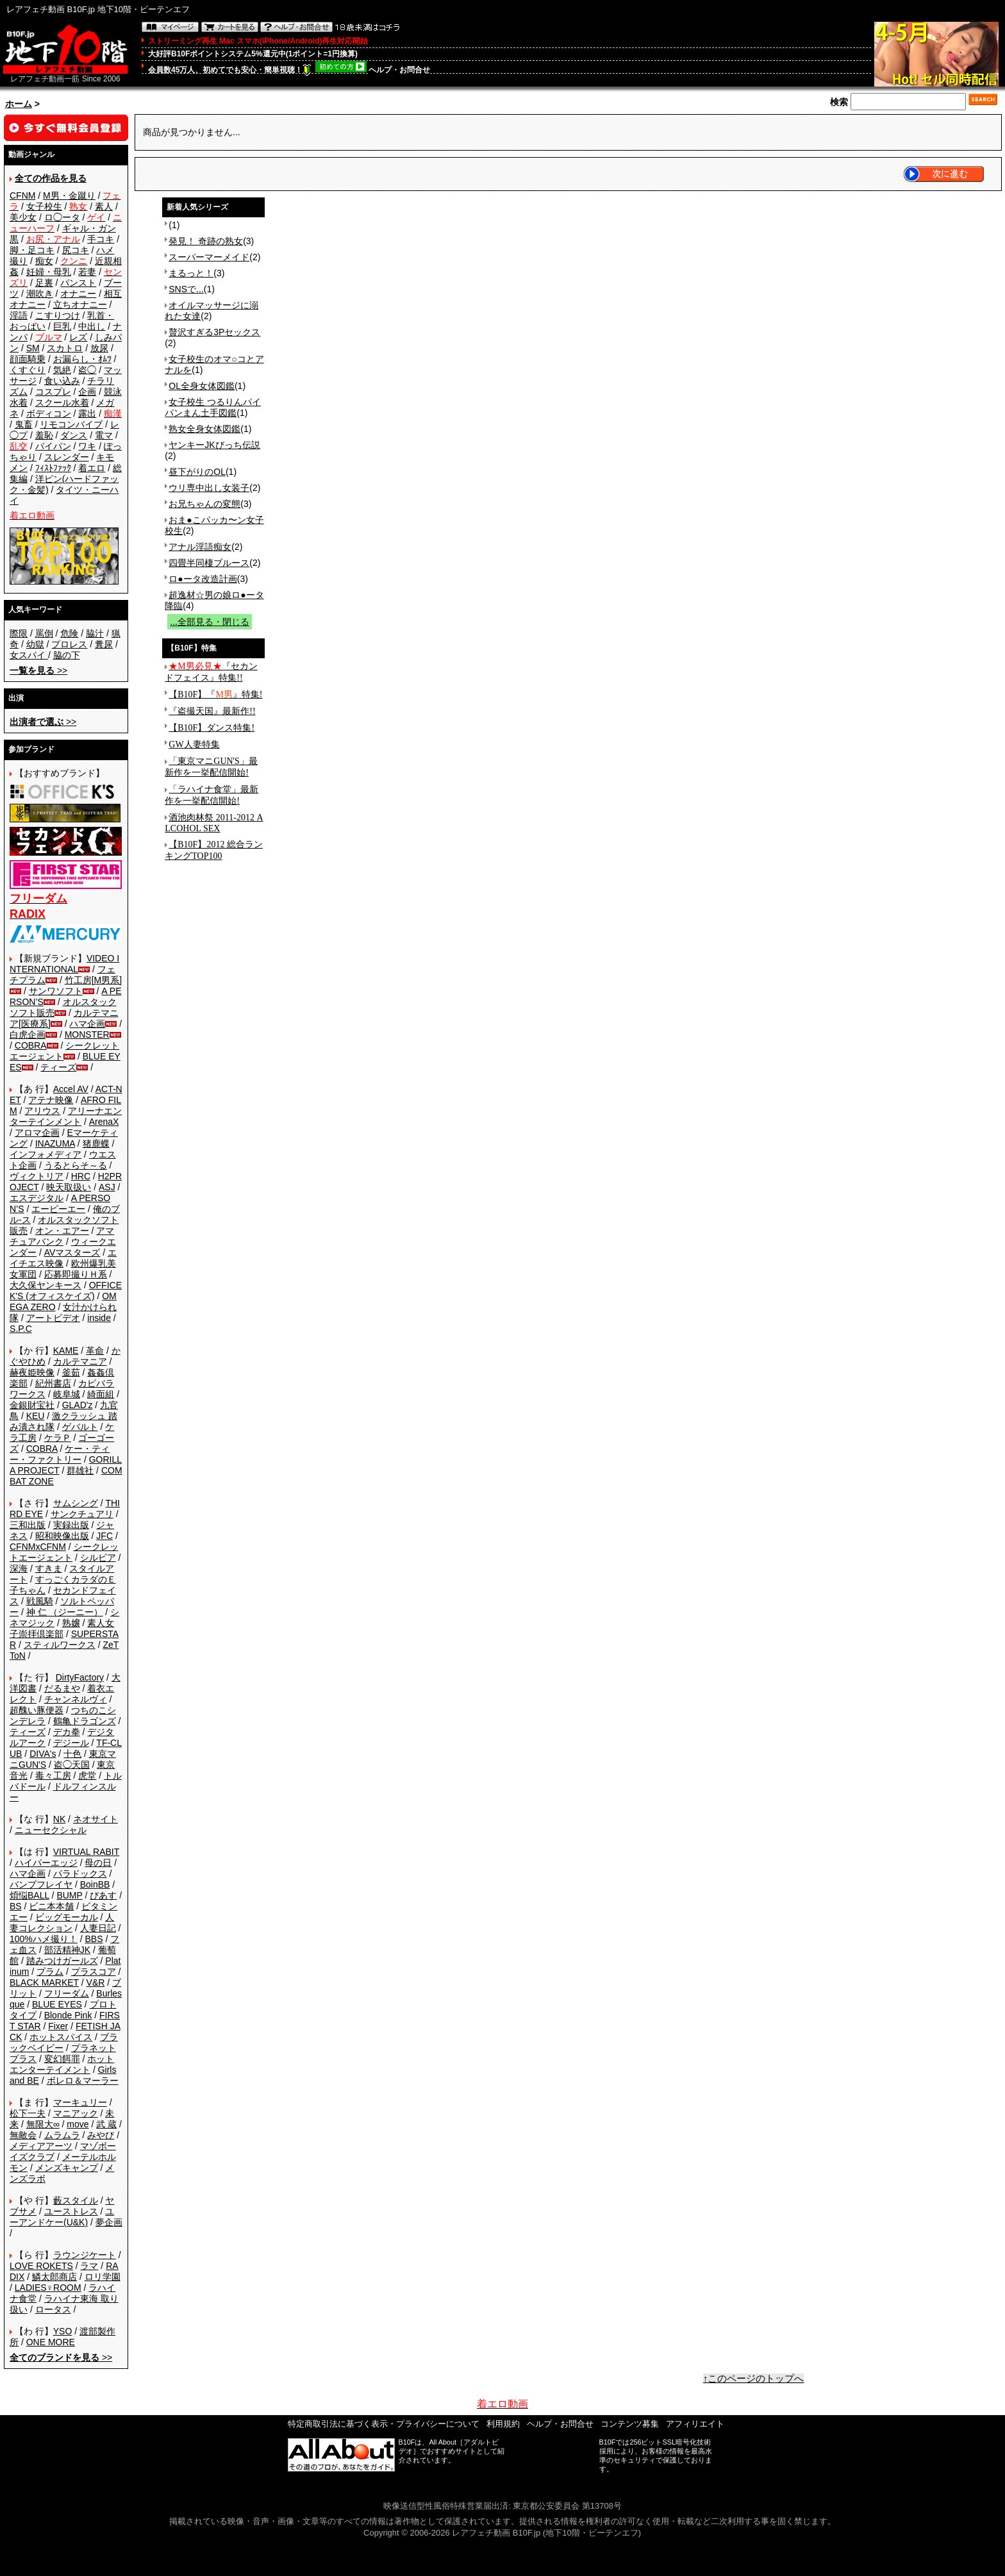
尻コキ (75, 250)
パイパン (53, 446)
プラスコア (93, 1971)
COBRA (31, 1045)
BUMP (69, 1895)
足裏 (44, 283)
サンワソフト (56, 991)
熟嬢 (71, 1623)
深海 (19, 1568)
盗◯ (87, 370)
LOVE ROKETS (41, 2266)
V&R (96, 1982)
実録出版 (71, 1525)
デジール (71, 1743)
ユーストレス (71, 2211)
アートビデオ (53, 1318)
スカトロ (65, 348)
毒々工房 (53, 1775)
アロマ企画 (37, 1132)
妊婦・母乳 (48, 272)
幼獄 (35, 644)
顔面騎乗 (28, 359)
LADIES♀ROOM (48, 2287)
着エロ (91, 468)
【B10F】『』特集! (215, 694)
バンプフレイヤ (41, 1884)
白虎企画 (28, 1034)
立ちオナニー (80, 304)
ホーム (18, 104)
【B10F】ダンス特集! (211, 728)
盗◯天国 (72, 1764)
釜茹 (71, 1372)
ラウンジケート (84, 2255)
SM (33, 348)
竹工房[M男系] (93, 980)
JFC (104, 1536)
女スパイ (29, 655)
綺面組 (100, 1394)
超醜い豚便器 (36, 1710)
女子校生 (44, 206)
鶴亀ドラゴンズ (84, 1721)
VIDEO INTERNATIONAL (64, 963)
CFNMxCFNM (38, 1546)
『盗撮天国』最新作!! (212, 711)
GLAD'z (77, 1405)
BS (16, 1906)
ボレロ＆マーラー (83, 2080)
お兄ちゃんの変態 (204, 504)
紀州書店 (53, 1383)
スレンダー (66, 457)
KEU (35, 1416)
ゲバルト (80, 1427)
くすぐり (28, 370)
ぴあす (103, 1895)
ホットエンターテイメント (62, 2064)
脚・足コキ (32, 250)
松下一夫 (28, 2113)
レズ (78, 337)
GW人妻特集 (194, 744)
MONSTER (87, 1034)
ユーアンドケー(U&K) (62, 2216)
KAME (66, 1350)
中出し (91, 326)
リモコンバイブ (71, 424)
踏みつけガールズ (62, 1961)
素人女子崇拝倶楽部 (62, 1628)
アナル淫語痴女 (200, 547)
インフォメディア (45, 1154)
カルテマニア (80, 1361)
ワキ (87, 446)
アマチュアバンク (62, 1236)
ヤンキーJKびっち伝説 (214, 445)
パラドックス (80, 1873)
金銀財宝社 (32, 1405)
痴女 (44, 261)
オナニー (78, 293)
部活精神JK (67, 1950)
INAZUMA (55, 1143)
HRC (80, 1176)
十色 (72, 1754)
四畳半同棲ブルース (209, 563)
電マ (104, 435)
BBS (94, 1939)
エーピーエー (58, 1209)
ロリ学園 (102, 2277)
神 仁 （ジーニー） (64, 1612)
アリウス (42, 1111)
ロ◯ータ (62, 217)
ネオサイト (95, 1819)
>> (38, 670)
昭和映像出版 (62, 1536)
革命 (95, 1350)
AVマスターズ (72, 1252)
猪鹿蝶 (96, 1143)
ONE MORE (50, 2342)
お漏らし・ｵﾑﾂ (82, 359)
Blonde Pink (68, 2015)
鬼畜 (24, 424)
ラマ (89, 2266)
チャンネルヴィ (75, 1699)
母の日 (98, 1862)
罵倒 (44, 633)
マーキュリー (80, 2102)
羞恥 (44, 435)
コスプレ (53, 391)
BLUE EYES (57, 2004)
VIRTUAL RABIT (86, 1852)
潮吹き (39, 293)
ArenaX (104, 1122)
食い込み (62, 381)
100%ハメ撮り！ (44, 1939)
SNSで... (186, 289)
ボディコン (48, 413)
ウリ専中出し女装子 (209, 488)
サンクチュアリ (82, 1514)
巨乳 (62, 326)
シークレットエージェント (64, 1552)
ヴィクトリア (36, 1176)
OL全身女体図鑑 (202, 386)
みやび (100, 2135)
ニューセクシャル (51, 1830)
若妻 (87, 272)
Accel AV (70, 1089)
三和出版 (28, 1525)
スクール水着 (62, 402)
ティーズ (58, 1067)
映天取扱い (68, 1187)
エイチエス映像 (63, 1257)
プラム (50, 1971)
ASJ (107, 1187)
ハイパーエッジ (46, 1862)
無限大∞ (43, 2124)
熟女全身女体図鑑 (204, 429)
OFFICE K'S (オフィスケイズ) (66, 1290)
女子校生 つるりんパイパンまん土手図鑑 (213, 407)
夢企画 (109, 2222)
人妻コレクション (62, 1922)
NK (59, 1819)
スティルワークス (60, 1645)
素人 (104, 206)
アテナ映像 (50, 1100)
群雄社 (80, 1470)
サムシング (75, 1503)
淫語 (19, 315)
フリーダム (66, 1993)
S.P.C (21, 1329)
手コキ (100, 239)
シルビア (98, 1557)
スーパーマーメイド (209, 257)
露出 (87, 413)
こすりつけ (57, 315)
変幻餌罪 (62, 2059)
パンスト (78, 283)
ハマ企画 (87, 1023)
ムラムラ (62, 2135)
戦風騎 (39, 1601)
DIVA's (42, 1754)
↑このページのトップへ (753, 2378)
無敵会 (23, 2135)
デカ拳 (66, 1732)
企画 (87, 391)
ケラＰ (57, 1438)
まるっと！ (191, 273)
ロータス (53, 2309)
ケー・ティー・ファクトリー (60, 1454)
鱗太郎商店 (54, 2277)
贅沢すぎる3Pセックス (214, 332)
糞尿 (104, 644)
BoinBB (95, 1884)
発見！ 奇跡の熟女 (206, 241)
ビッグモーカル (66, 1917)
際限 (19, 633)
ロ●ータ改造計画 (203, 579)
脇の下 (66, 655)
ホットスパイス (60, 2037)
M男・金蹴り (69, 195)
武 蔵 (106, 2124)
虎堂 (87, 1775)
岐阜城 (66, 1394)
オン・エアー (62, 1231)
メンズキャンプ (66, 2168)
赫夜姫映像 (32, 1372)
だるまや (62, 1688)
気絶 (62, 370)
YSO (62, 2331)
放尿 (99, 348)
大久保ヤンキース (45, 1285)
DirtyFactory (80, 1677)
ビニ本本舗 (51, 1906)
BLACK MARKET (44, 1982)
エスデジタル (36, 1198)
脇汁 (95, 633)
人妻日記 (98, 1928)
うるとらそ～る (75, 1165)
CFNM (22, 195)
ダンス (73, 435)
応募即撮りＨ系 (75, 1274)
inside (99, 1318)
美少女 (23, 217)
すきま (48, 1568)
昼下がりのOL (197, 472)
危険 (69, 633)
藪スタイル (75, 2200)
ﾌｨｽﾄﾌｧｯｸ (53, 468)
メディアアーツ (41, 2146)
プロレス (69, 644)
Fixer (58, 2026)
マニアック (75, 2113)
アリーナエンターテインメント (66, 1116)
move (77, 2124)
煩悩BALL (29, 1895)
